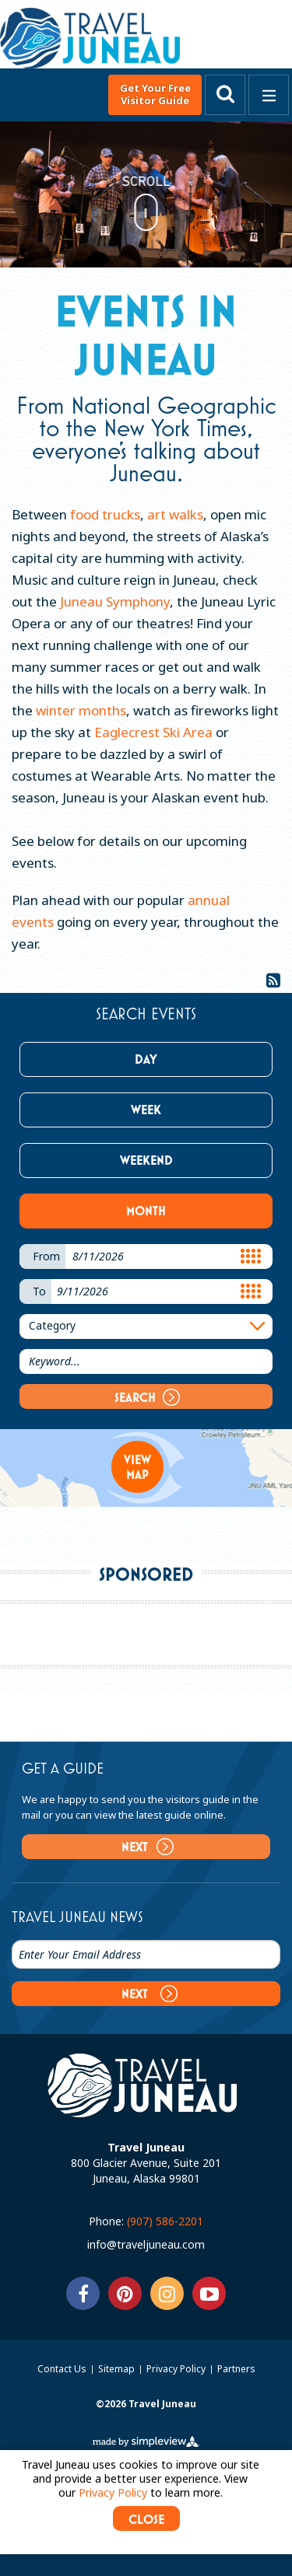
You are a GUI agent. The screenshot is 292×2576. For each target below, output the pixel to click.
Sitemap (117, 2368)
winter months (81, 710)
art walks (175, 514)
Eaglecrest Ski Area (153, 732)
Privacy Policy (177, 2368)
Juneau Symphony (115, 601)
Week (146, 1109)
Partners (236, 2368)
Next (147, 1846)
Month (146, 1210)
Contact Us (63, 2368)
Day (146, 1059)
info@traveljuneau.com (146, 2244)
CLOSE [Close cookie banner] (146, 2519)
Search (147, 1397)
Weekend (146, 1160)
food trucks (103, 514)
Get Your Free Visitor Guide (155, 94)
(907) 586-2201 (165, 2221)
